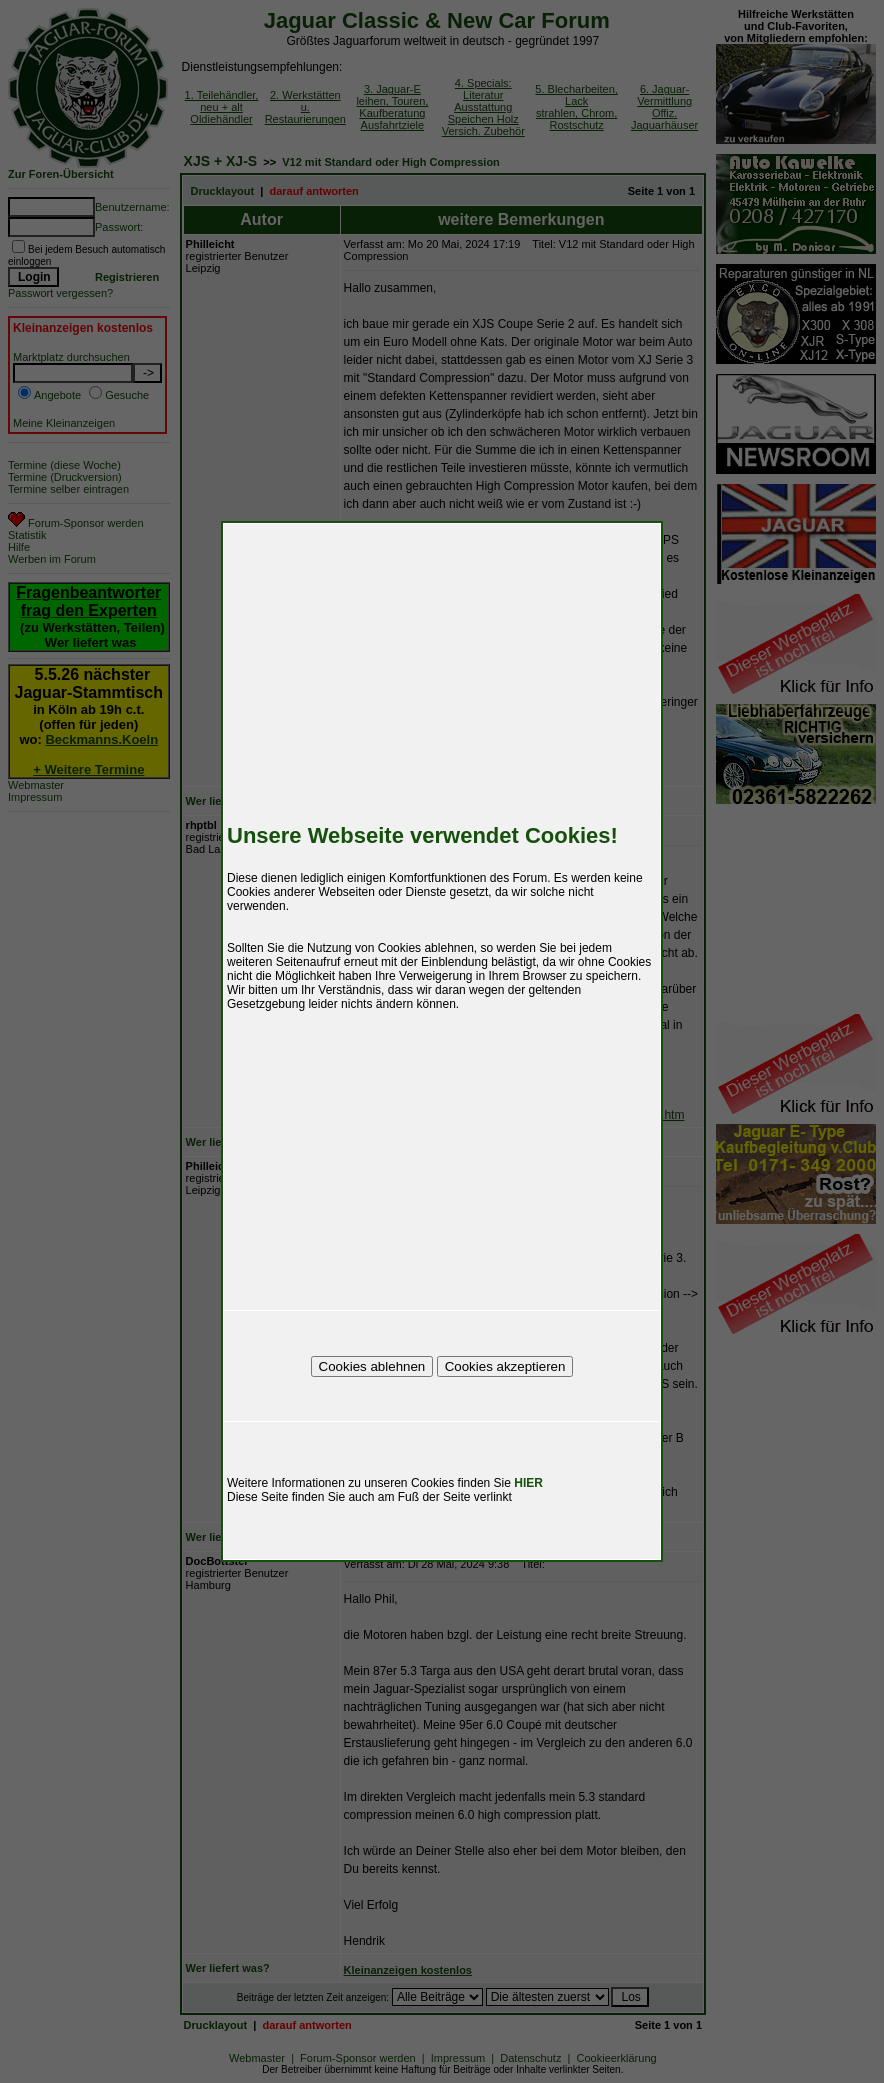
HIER (528, 1483)
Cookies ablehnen (372, 1366)
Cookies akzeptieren (505, 1366)
